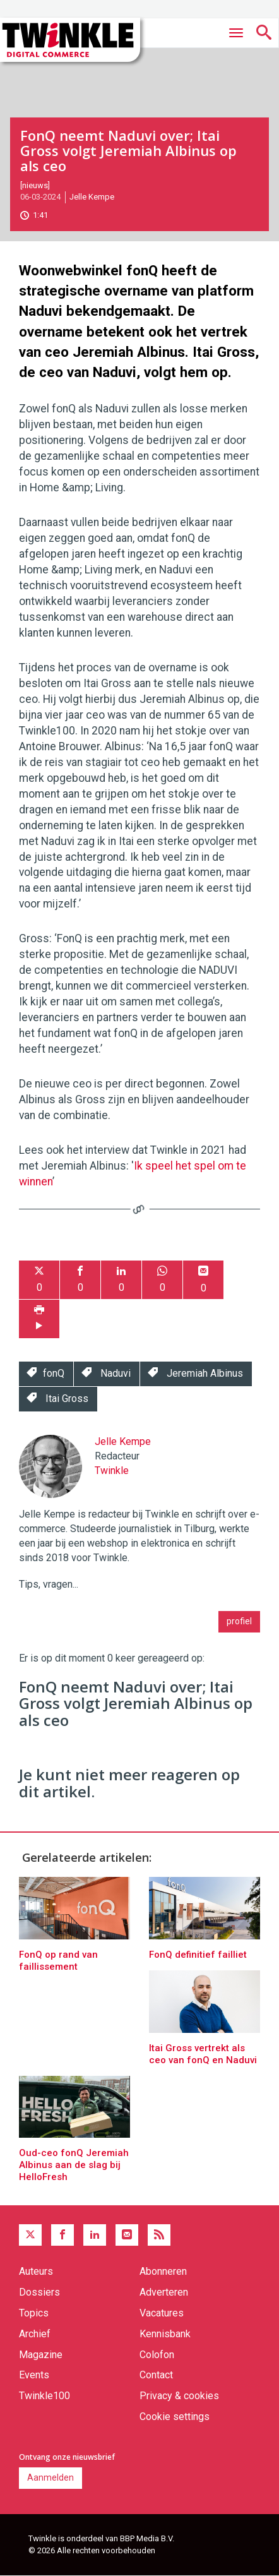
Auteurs (36, 2271)
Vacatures (162, 2313)
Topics (34, 2313)
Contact (156, 2375)
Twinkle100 (44, 2396)
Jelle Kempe (91, 196)
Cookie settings (175, 2417)
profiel (239, 1621)
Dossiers (39, 2292)
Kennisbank (165, 2334)
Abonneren (163, 2271)
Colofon (157, 2355)
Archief (34, 2334)
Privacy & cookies (179, 2396)
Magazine (40, 2355)
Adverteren (164, 2292)
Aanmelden (50, 2477)
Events (34, 2375)
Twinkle (112, 1471)
